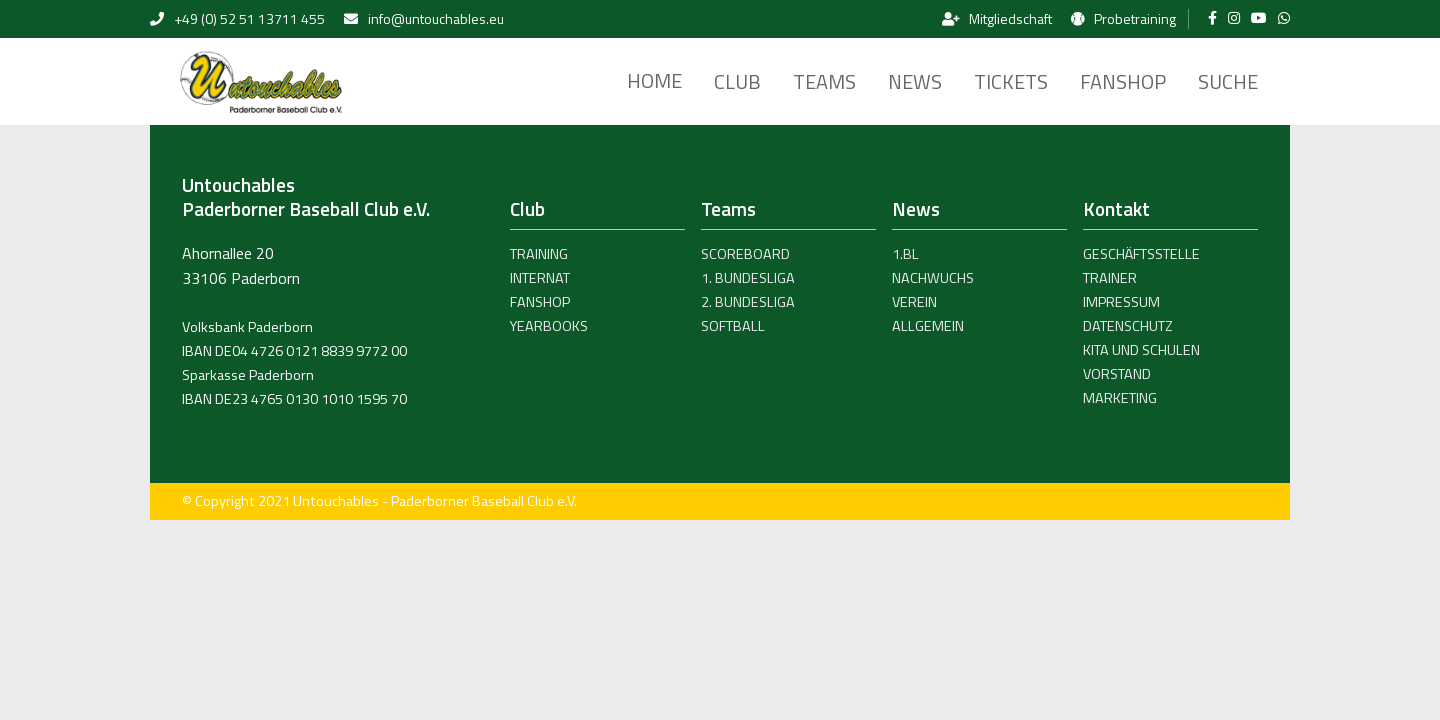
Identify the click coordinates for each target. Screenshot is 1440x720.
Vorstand (1117, 374)
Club (737, 81)
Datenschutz (1128, 326)
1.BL (905, 254)
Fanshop (1123, 81)
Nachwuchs (933, 278)
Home (654, 80)
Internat (540, 278)
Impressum (1121, 302)
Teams (824, 81)
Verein (914, 302)
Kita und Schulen (1141, 350)
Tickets (1011, 81)
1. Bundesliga (748, 278)
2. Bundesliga (748, 302)
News (915, 81)
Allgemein (928, 326)
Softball (733, 326)
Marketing (1120, 398)
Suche (1228, 81)
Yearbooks (549, 326)
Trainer (1110, 278)
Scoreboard (745, 254)
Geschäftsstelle (1141, 254)
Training (539, 254)
